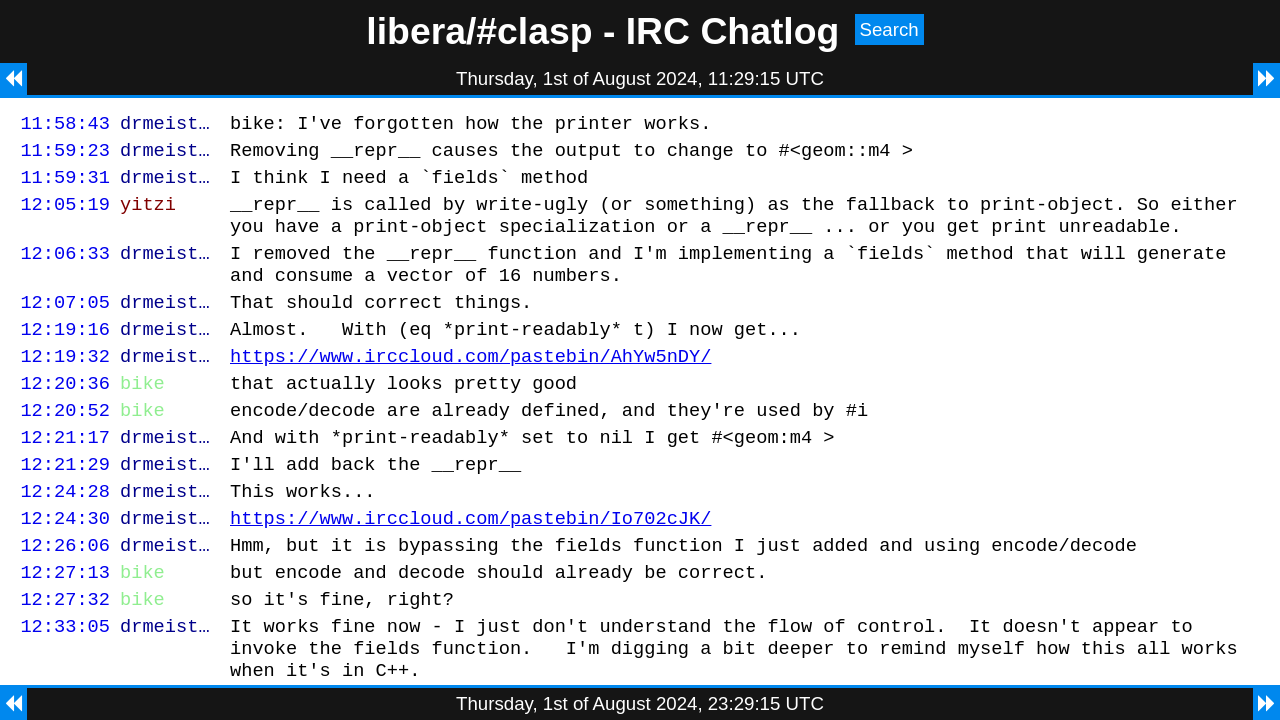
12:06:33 (65, 270)
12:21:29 (65, 505)
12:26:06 (65, 595)
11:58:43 (65, 125)
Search (889, 29)
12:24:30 (65, 565)
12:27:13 (65, 625)
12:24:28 (65, 535)
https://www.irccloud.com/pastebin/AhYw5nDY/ (470, 385)
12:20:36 (65, 415)
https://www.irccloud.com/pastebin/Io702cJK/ (470, 565)
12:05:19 (65, 215)
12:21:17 (65, 475)
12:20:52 (65, 445)
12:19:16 (65, 355)
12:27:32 (65, 655)
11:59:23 (65, 155)
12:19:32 (65, 385)
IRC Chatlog (733, 31)
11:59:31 (65, 185)
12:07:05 (65, 325)
